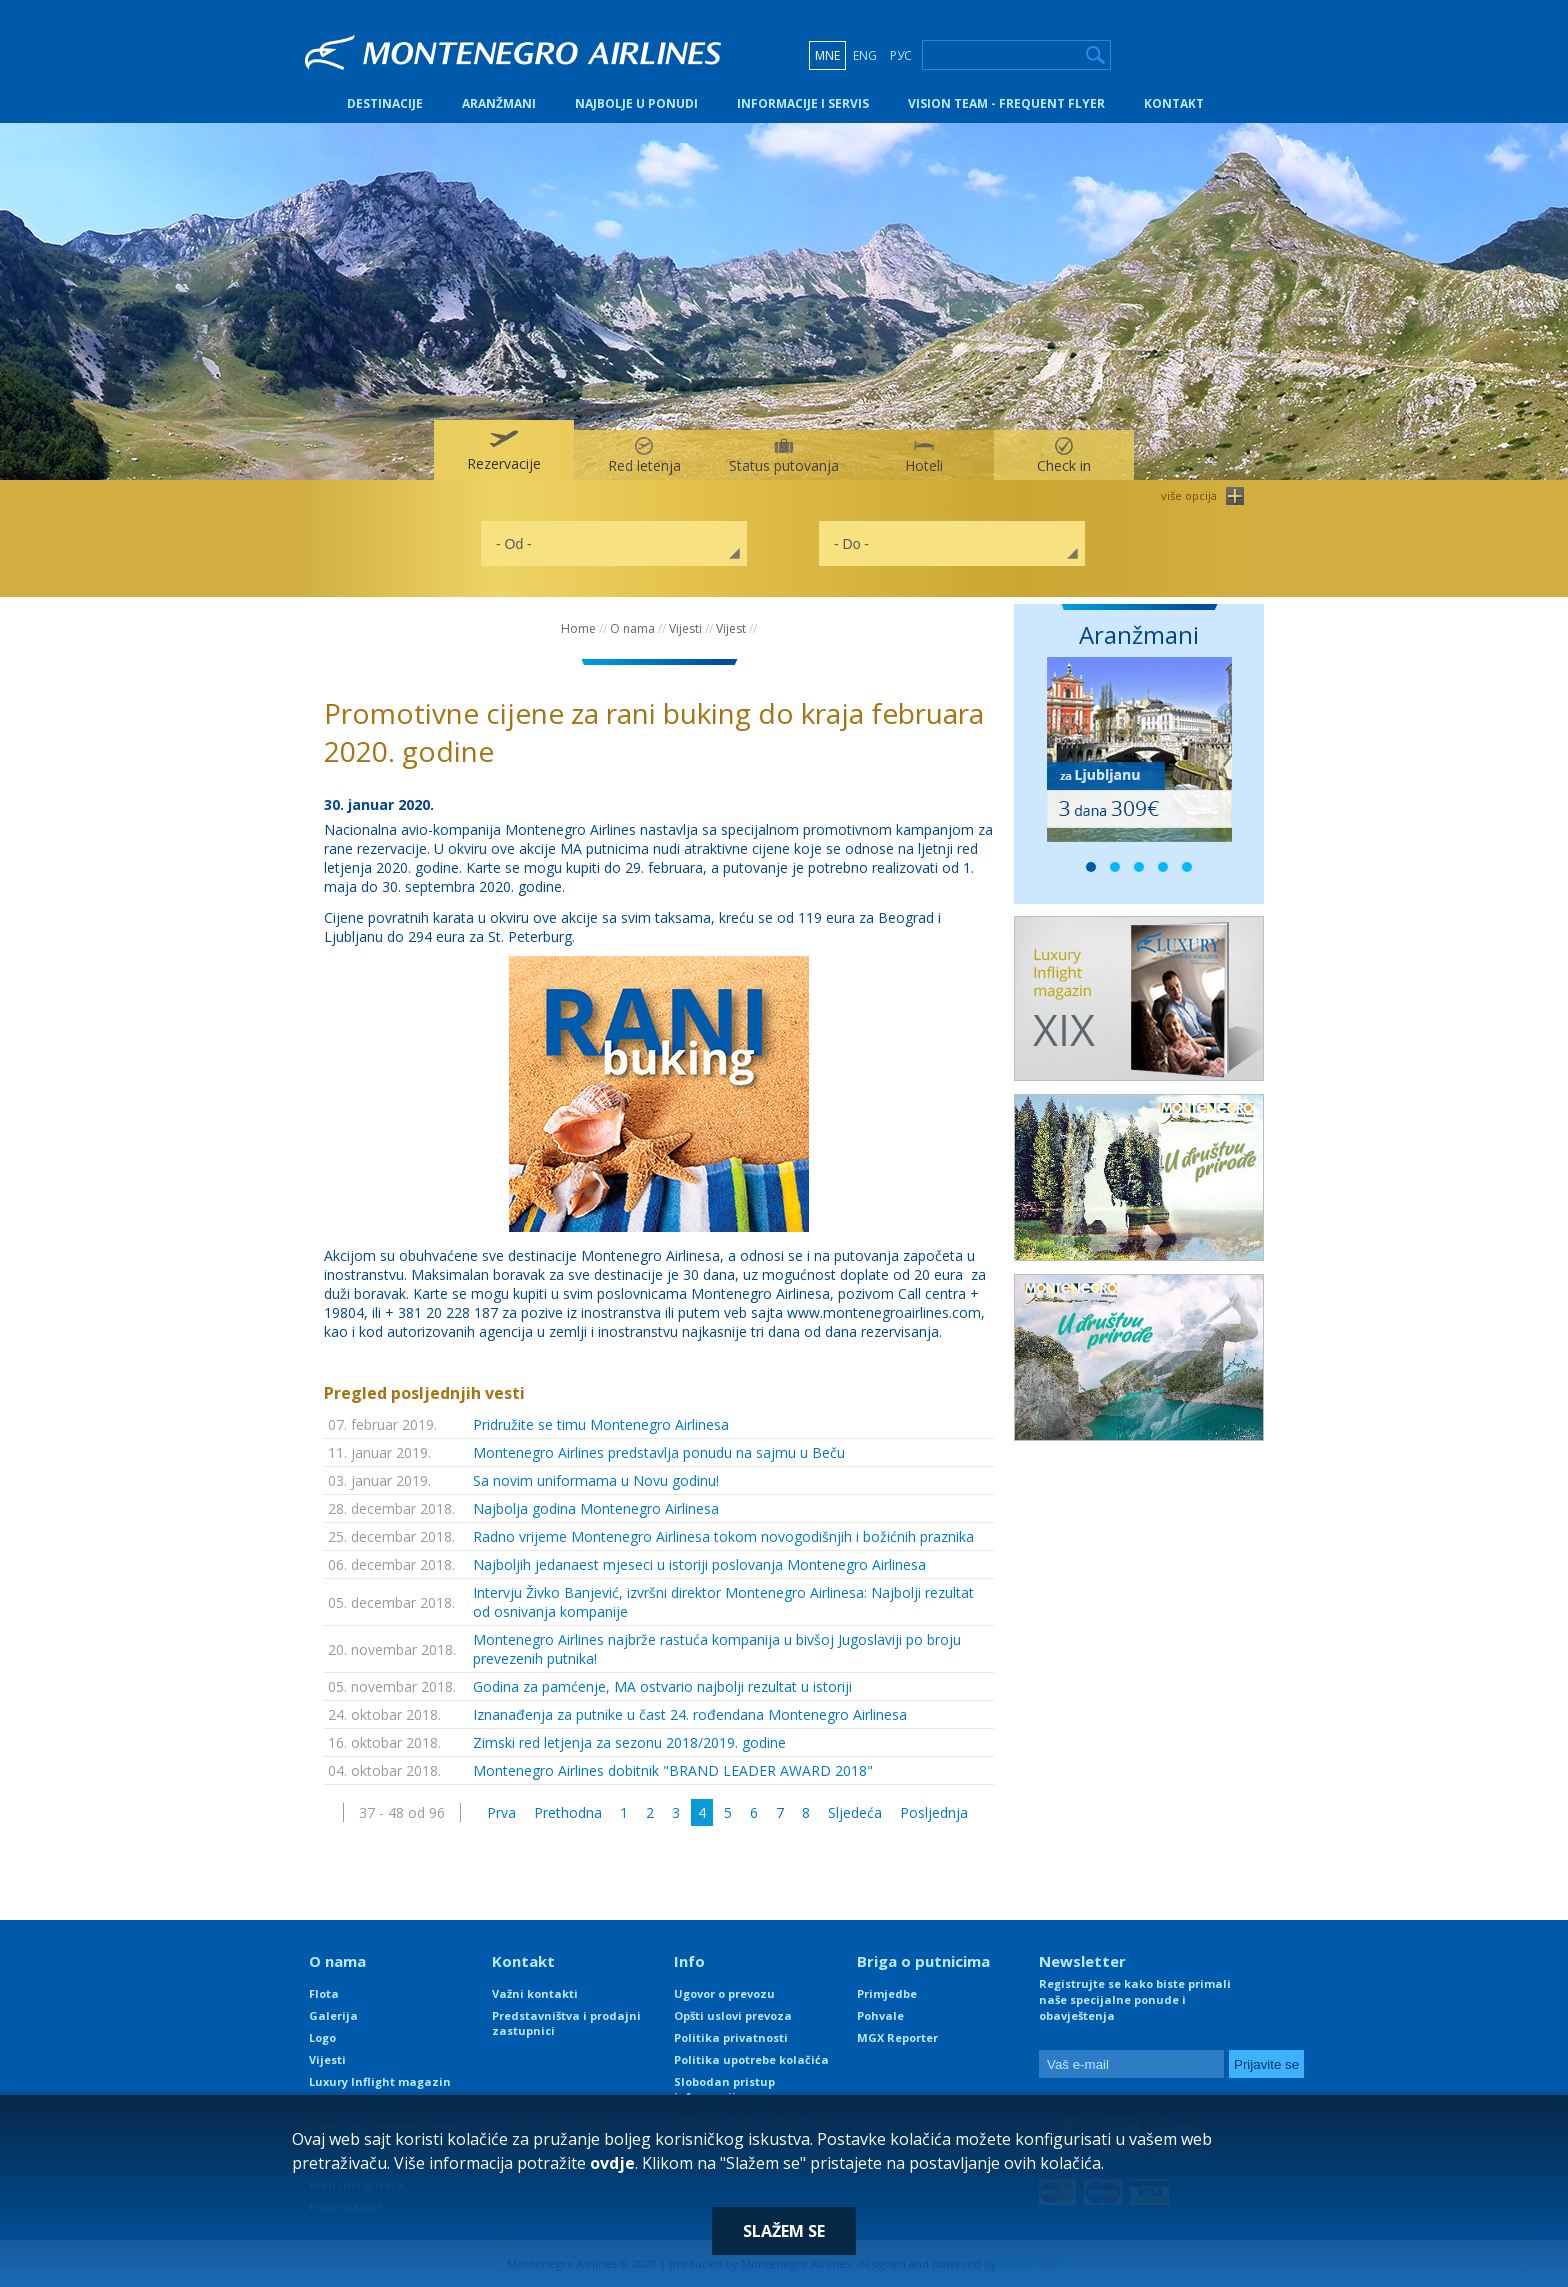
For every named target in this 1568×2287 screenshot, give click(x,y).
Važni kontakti (535, 1993)
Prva (501, 1812)
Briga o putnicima (923, 1961)
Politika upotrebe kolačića (751, 2059)
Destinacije (385, 103)
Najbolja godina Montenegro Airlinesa (596, 1508)
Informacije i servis (803, 103)
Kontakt (1174, 103)
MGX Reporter (897, 2037)
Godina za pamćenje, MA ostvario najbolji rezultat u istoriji (662, 1686)
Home (578, 628)
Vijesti (685, 628)
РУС (901, 55)
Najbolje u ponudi (636, 103)
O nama (632, 628)
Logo (322, 2037)
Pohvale (880, 2015)
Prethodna (568, 1812)
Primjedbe (887, 1993)
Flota (324, 1993)
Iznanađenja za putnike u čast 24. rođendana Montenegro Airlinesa (690, 1714)
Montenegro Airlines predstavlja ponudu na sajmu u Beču (659, 1452)
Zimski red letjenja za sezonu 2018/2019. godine (629, 1742)
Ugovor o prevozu (724, 1993)
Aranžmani (499, 103)
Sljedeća (855, 1812)
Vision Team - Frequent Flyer (1006, 103)
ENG (865, 55)
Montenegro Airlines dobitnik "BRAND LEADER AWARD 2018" (673, 1770)
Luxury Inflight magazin (380, 2081)
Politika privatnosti (731, 2037)
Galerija (333, 2015)
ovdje (612, 2163)
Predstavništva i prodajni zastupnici (566, 2023)
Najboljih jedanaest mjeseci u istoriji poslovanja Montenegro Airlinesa (699, 1564)
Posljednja (934, 1812)
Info (689, 1961)
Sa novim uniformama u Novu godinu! (596, 1480)
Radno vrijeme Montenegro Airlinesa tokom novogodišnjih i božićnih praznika (723, 1536)
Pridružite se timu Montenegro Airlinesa (601, 1424)
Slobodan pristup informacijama (724, 2089)
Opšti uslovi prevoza (733, 2015)
